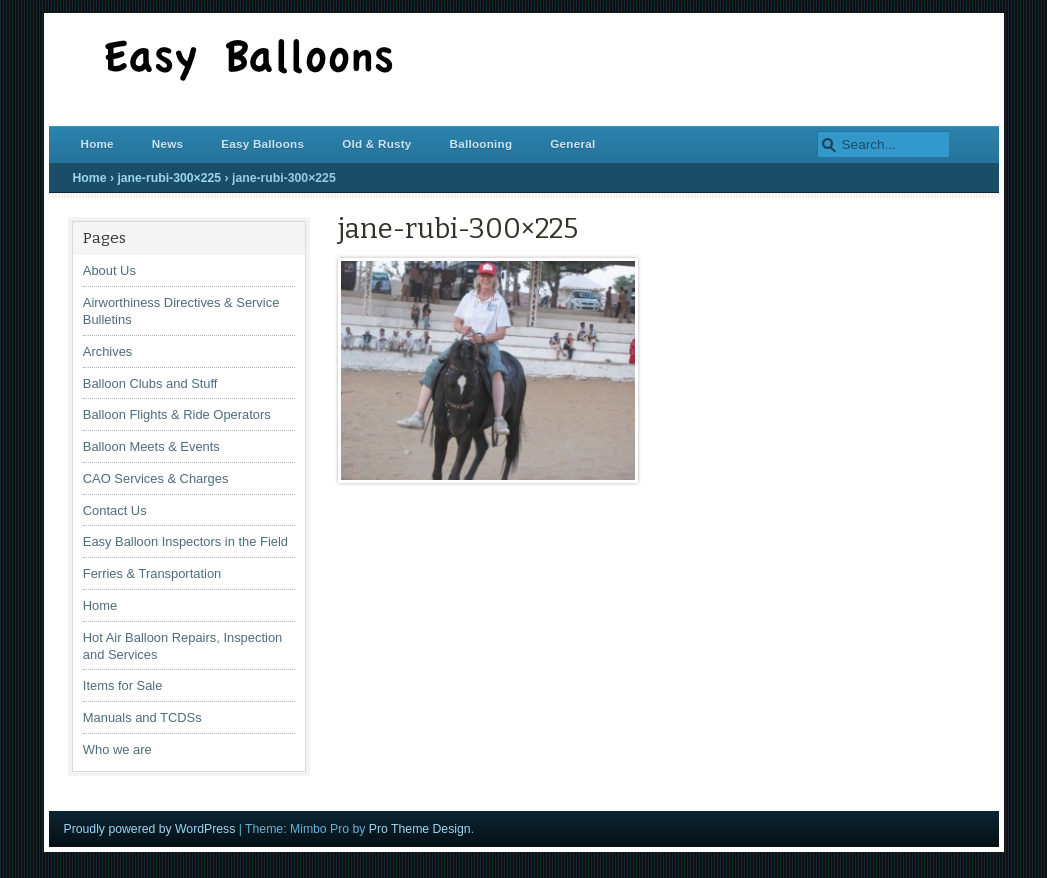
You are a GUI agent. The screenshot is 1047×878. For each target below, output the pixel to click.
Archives (108, 351)
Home (97, 143)
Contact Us (115, 510)
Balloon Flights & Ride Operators (177, 414)
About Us (109, 270)
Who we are (117, 749)
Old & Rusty (376, 143)
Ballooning (481, 143)
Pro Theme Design (420, 829)
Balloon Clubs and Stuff (150, 383)
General (572, 143)
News (167, 143)
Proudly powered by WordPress (150, 829)
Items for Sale (123, 685)
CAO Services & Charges (156, 478)
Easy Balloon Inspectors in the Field (185, 541)
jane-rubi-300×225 (169, 178)
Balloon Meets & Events (151, 446)
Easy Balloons (262, 143)
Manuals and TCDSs (142, 717)
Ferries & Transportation (152, 573)
